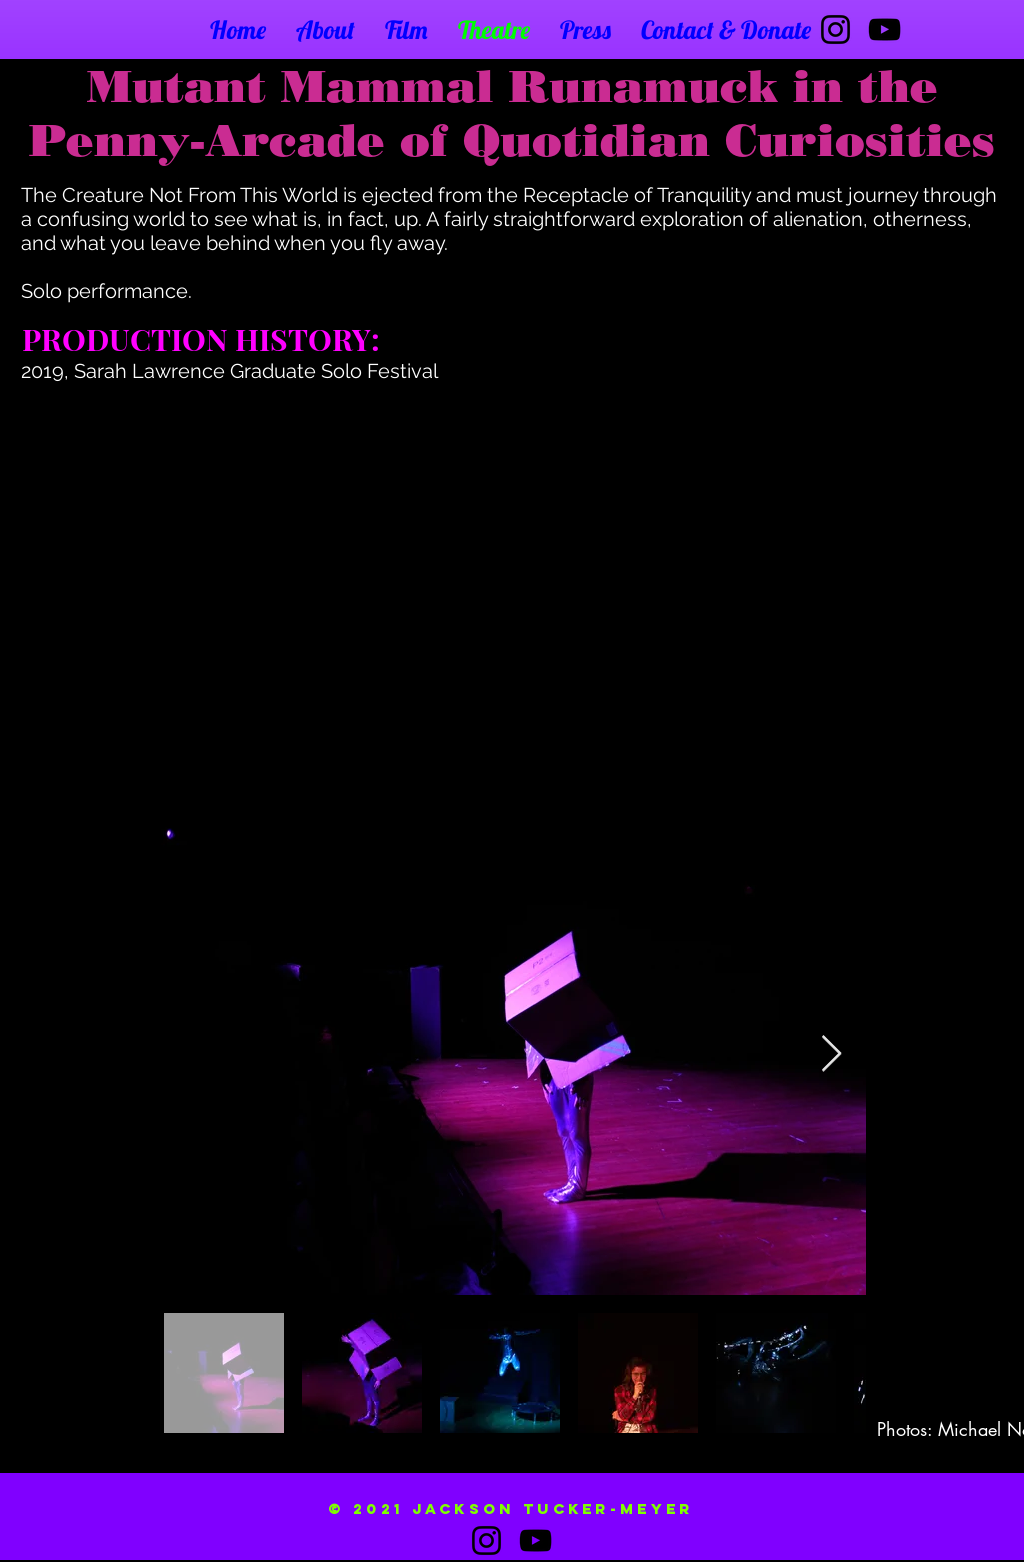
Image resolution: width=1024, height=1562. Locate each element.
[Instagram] (835, 29)
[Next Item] (831, 1054)
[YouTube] (884, 29)
